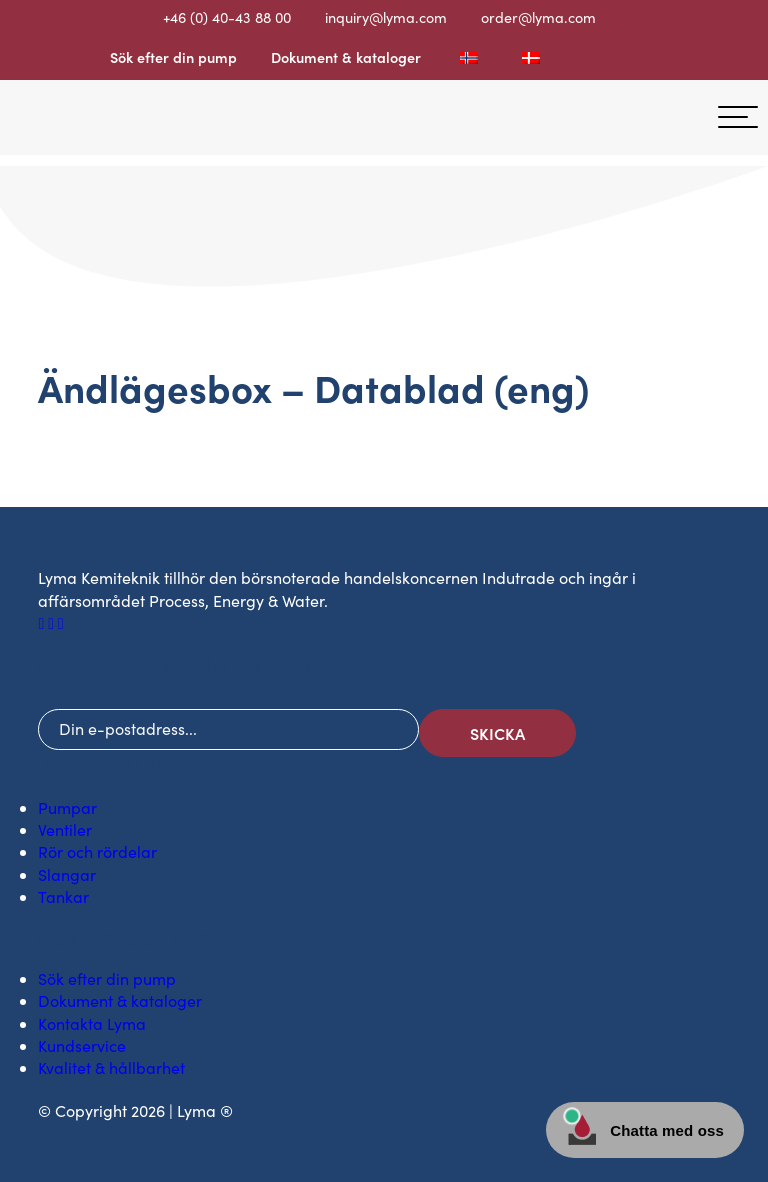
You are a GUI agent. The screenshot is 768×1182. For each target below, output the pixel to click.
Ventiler (65, 829)
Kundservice (82, 1045)
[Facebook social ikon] (43, 622)
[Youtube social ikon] (61, 622)
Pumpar (67, 807)
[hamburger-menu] (738, 117)
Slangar (67, 874)
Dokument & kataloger (346, 57)
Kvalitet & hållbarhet (111, 1067)
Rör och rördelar (97, 851)
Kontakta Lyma (92, 1023)
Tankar (63, 896)
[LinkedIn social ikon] (53, 622)
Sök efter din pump (173, 57)
